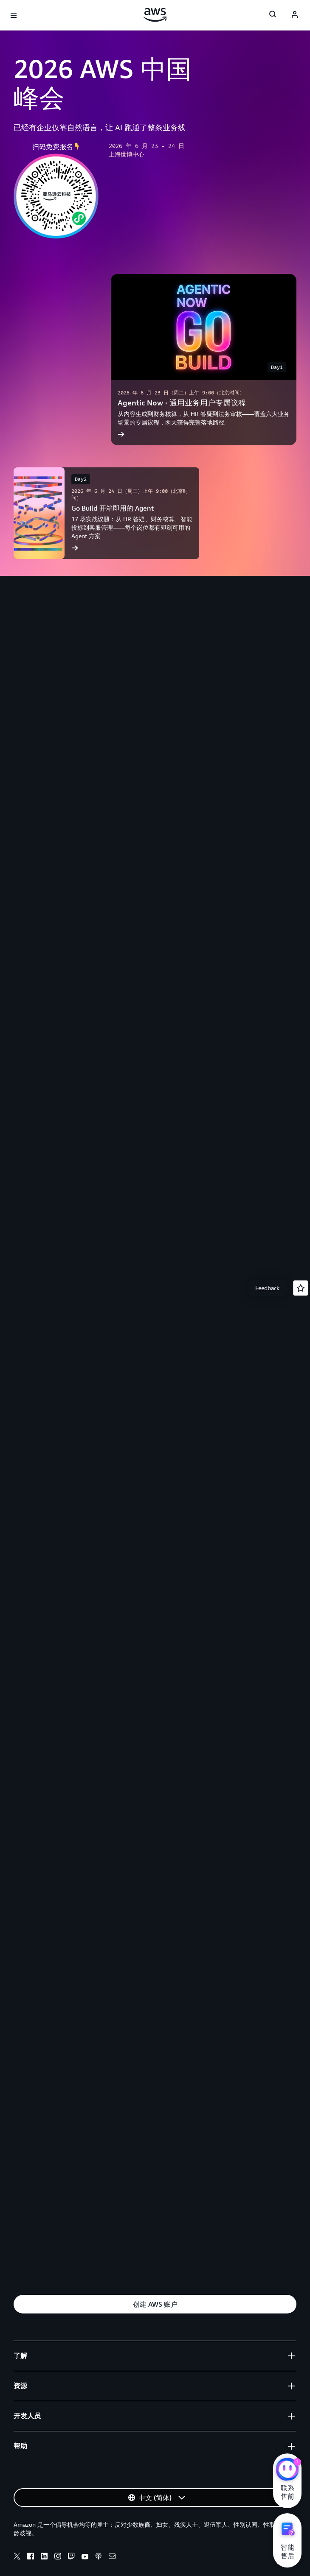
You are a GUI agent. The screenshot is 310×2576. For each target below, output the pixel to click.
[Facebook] (30, 2557)
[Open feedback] (300, 1288)
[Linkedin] (44, 2557)
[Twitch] (71, 2557)
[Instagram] (57, 2557)
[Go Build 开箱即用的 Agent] (106, 513)
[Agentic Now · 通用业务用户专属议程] (203, 359)
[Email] (112, 2557)
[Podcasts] (98, 2557)
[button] (155, 2304)
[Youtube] (85, 2557)
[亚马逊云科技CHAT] (287, 2470)
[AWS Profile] (294, 15)
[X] (17, 2557)
